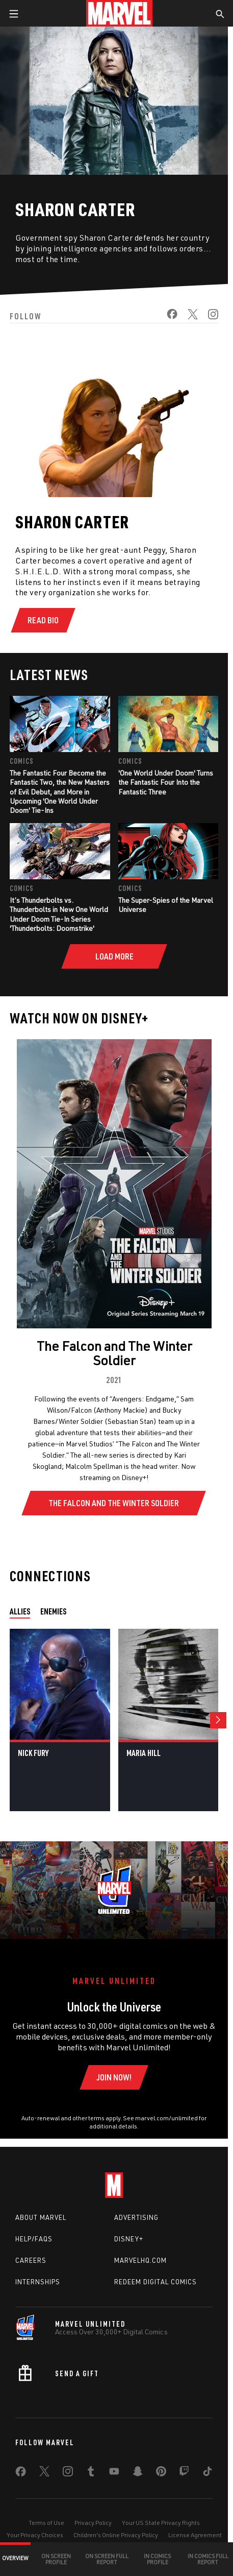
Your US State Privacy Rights (161, 2522)
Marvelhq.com (140, 2260)
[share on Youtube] (114, 2473)
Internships (37, 2282)
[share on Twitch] (184, 2473)
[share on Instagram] (208, 317)
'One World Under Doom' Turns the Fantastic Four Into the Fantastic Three (165, 781)
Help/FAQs (34, 2239)
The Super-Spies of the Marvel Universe (165, 905)
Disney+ (128, 2239)
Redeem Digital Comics (155, 2282)
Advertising (136, 2217)
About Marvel (40, 2217)
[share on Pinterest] (161, 2473)
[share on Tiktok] (207, 2473)
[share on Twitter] (187, 317)
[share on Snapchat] (138, 2473)
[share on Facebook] (167, 317)
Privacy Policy (93, 2522)
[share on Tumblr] (91, 2473)
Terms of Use (46, 2522)
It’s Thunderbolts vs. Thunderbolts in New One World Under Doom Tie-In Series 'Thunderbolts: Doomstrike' (59, 914)
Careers (30, 2260)
